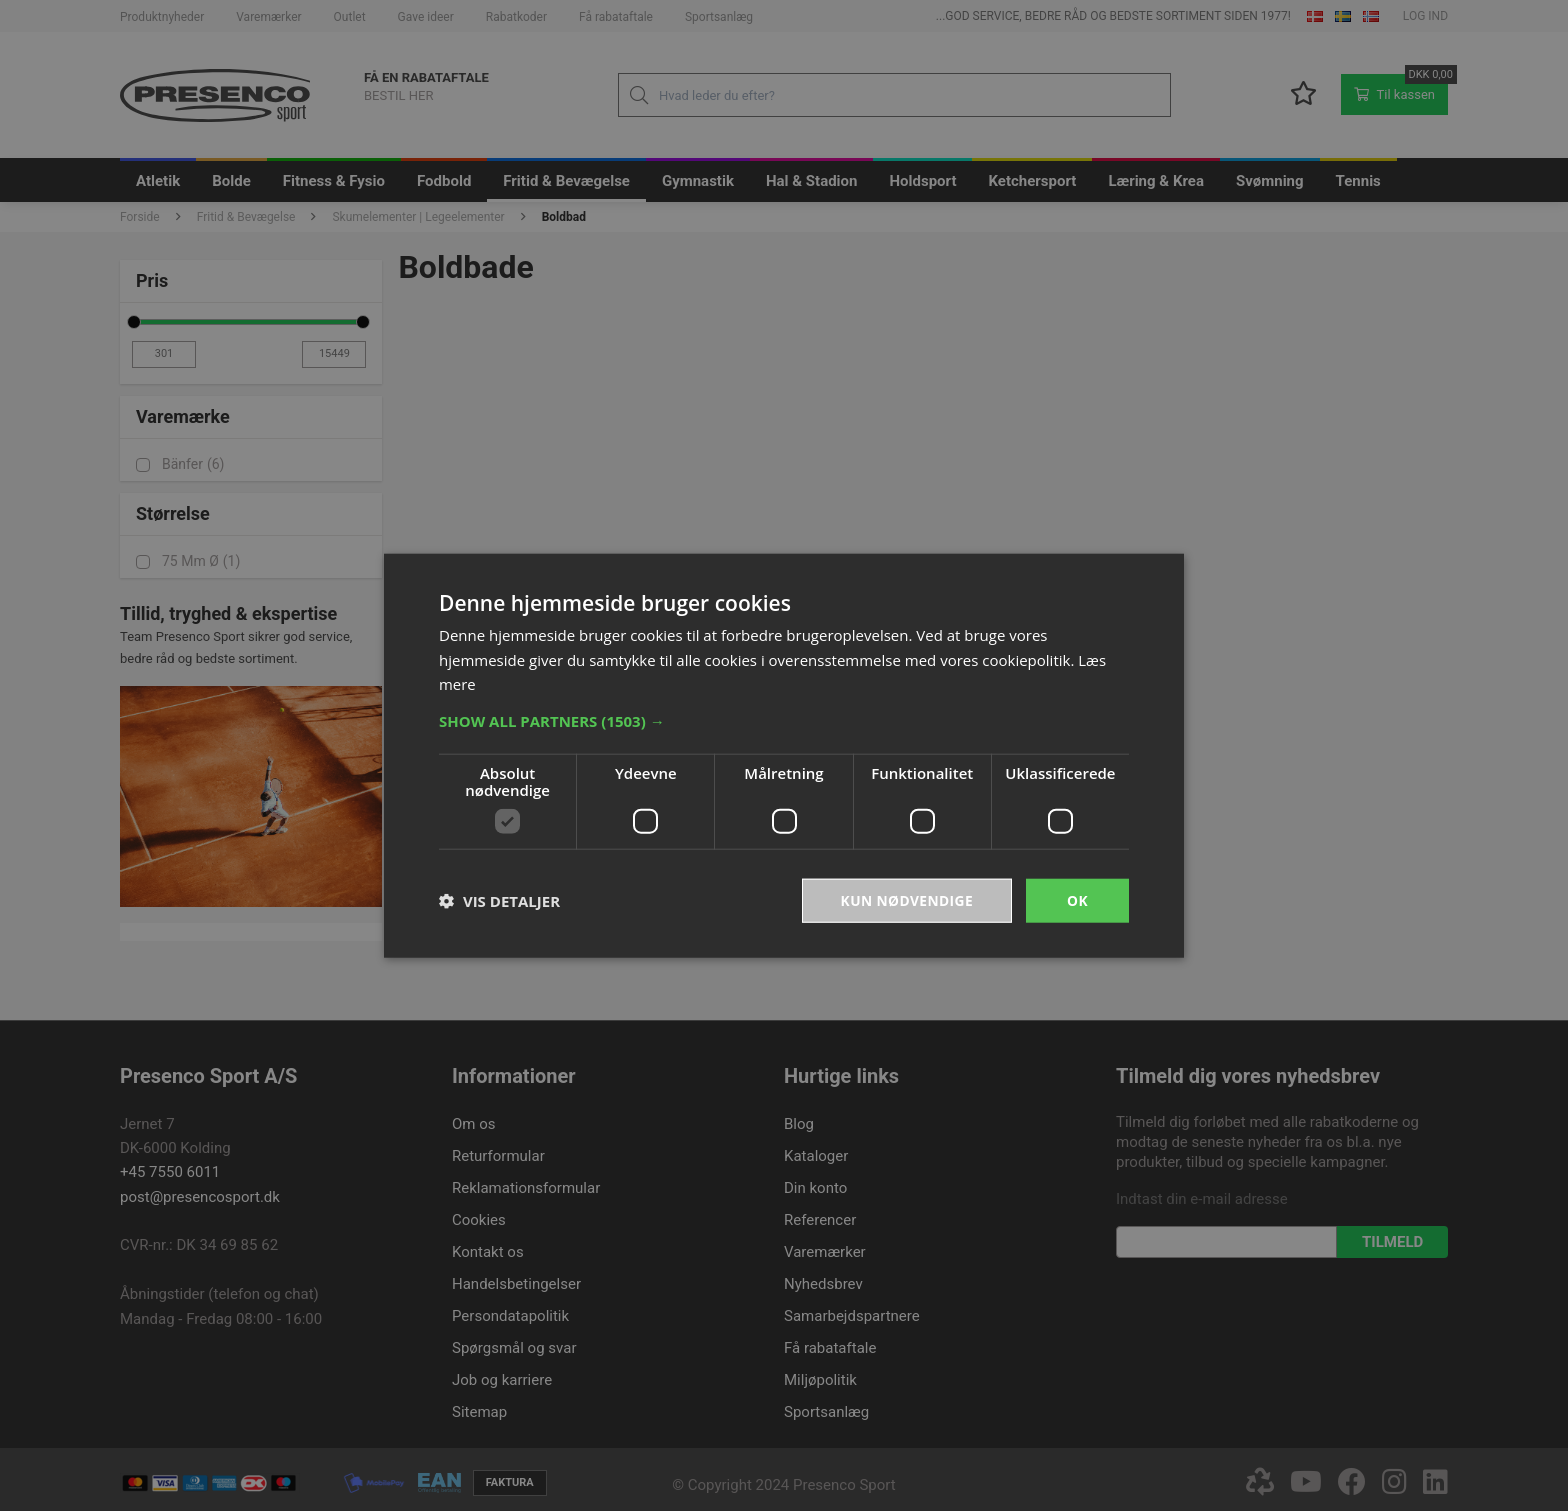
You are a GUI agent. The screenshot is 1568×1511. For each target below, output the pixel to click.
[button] (784, 720)
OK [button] (1077, 899)
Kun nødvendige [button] (905, 899)
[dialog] (784, 755)
